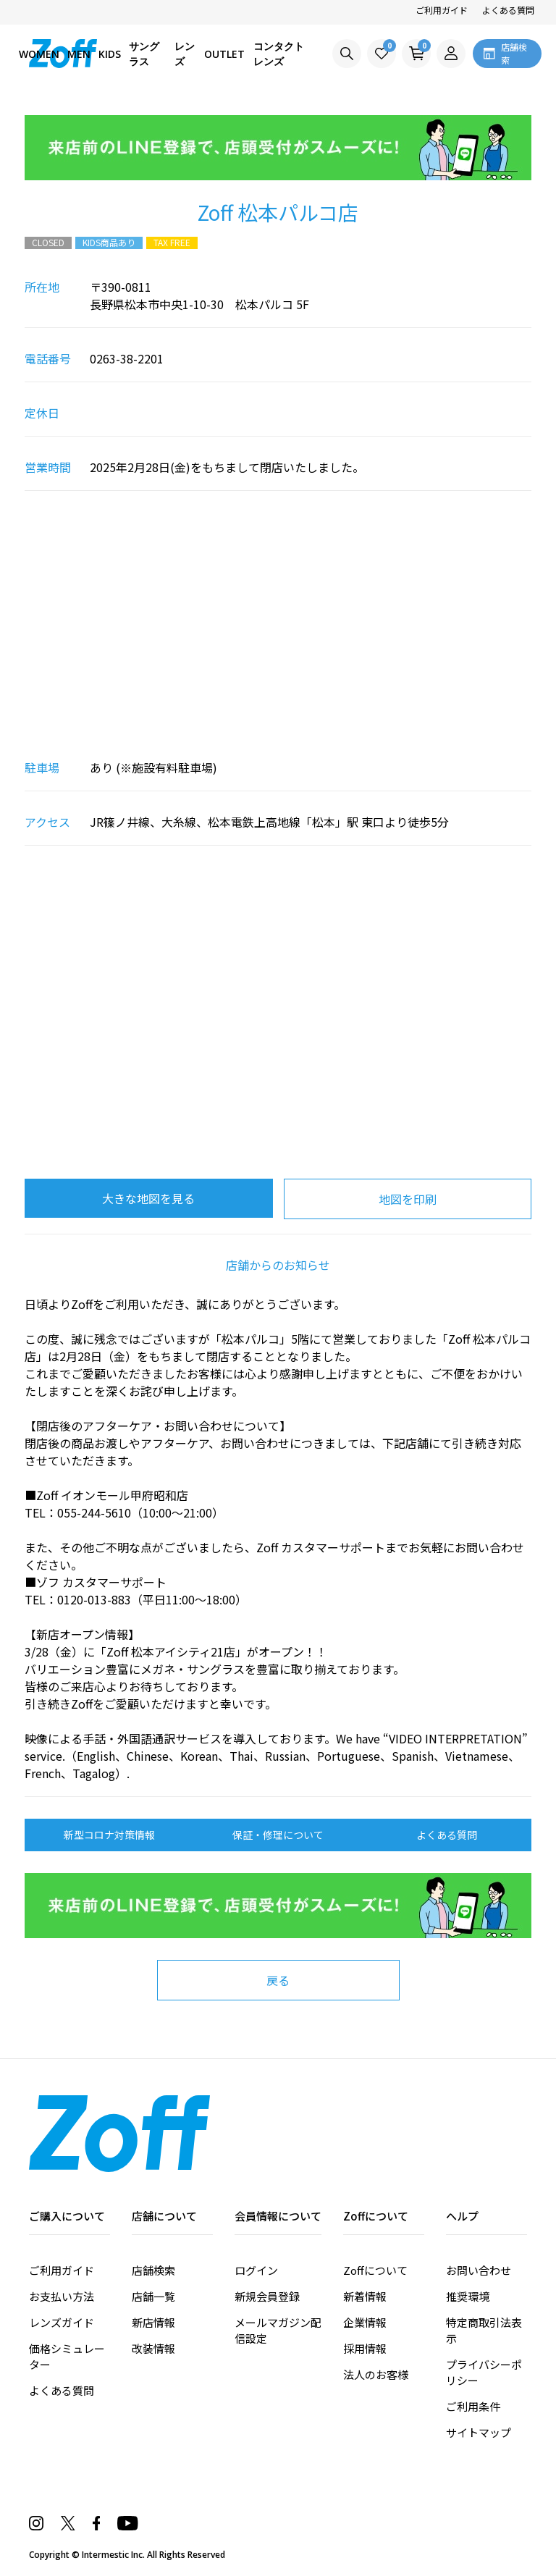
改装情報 (153, 2348)
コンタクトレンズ (278, 53)
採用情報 (365, 2348)
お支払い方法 (61, 2296)
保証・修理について (278, 1834)
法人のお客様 (375, 2374)
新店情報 (153, 2322)
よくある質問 (508, 10)
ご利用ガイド (442, 10)
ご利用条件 (473, 2406)
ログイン (256, 2270)
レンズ (184, 53)
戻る (278, 1980)
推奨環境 (467, 2296)
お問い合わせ (478, 2270)
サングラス (144, 53)
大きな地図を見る (148, 1198)
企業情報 (365, 2322)
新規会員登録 (267, 2296)
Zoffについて (375, 2270)
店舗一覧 (153, 2296)
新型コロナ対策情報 (109, 1834)
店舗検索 (153, 2270)
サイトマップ (478, 2432)
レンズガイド (61, 2322)
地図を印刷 (408, 1199)
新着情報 (365, 2296)
